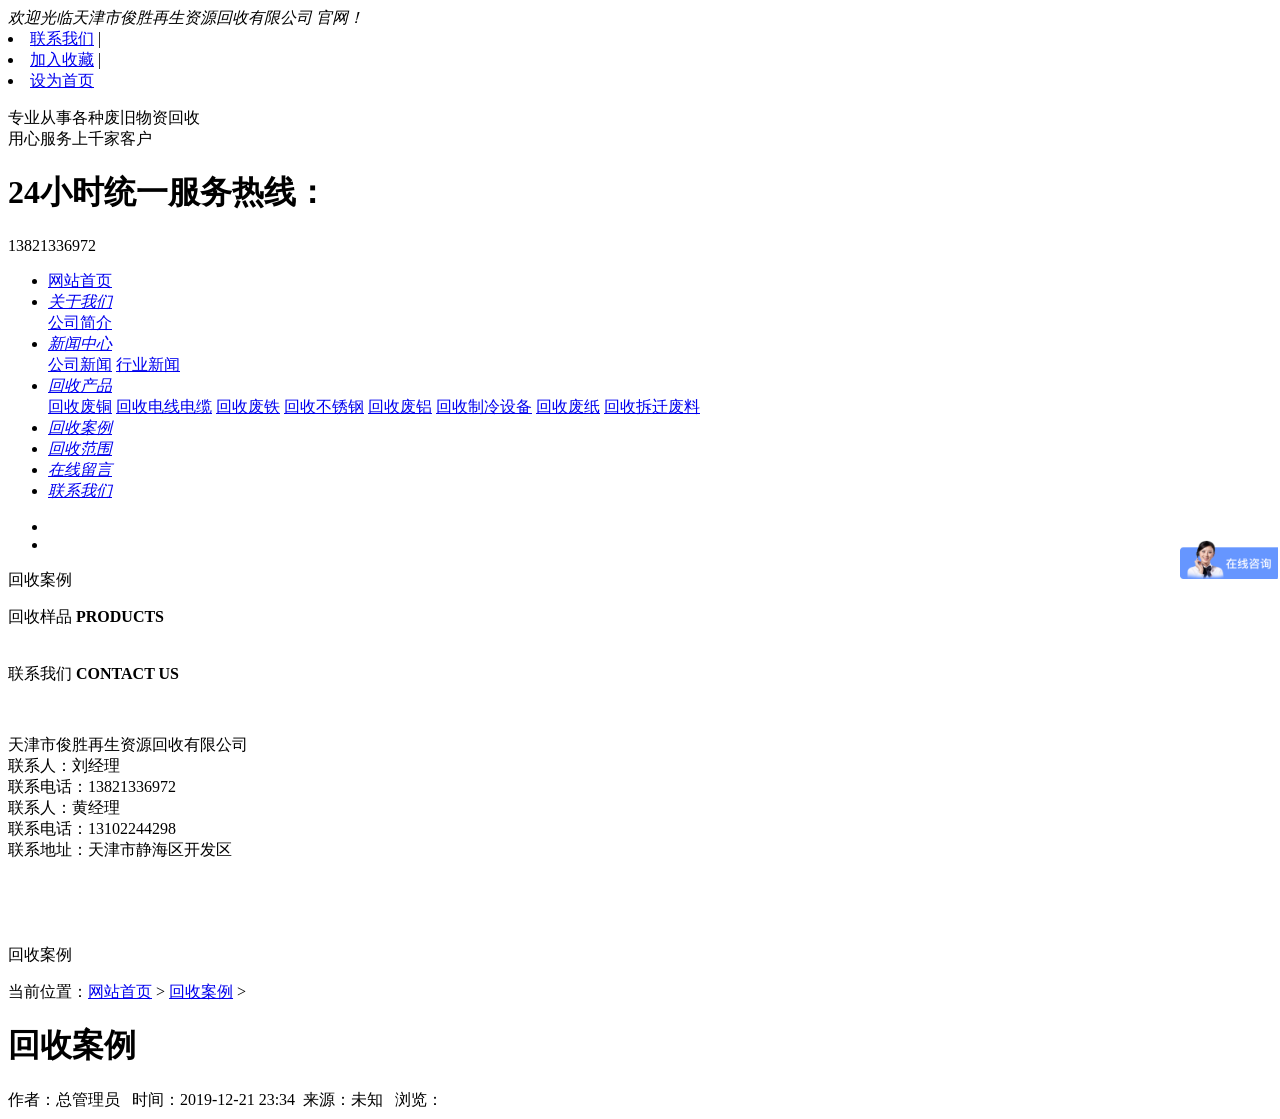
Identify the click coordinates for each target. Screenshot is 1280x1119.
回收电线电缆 (164, 406)
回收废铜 (80, 406)
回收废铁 (248, 406)
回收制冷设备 (484, 406)
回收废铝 (400, 406)
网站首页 (80, 280)
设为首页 (62, 80)
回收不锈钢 (324, 406)
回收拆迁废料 (652, 406)
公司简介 (80, 322)
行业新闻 (148, 364)
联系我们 (62, 38)
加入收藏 (62, 59)
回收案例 (201, 991)
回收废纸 (568, 406)
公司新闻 (80, 364)
